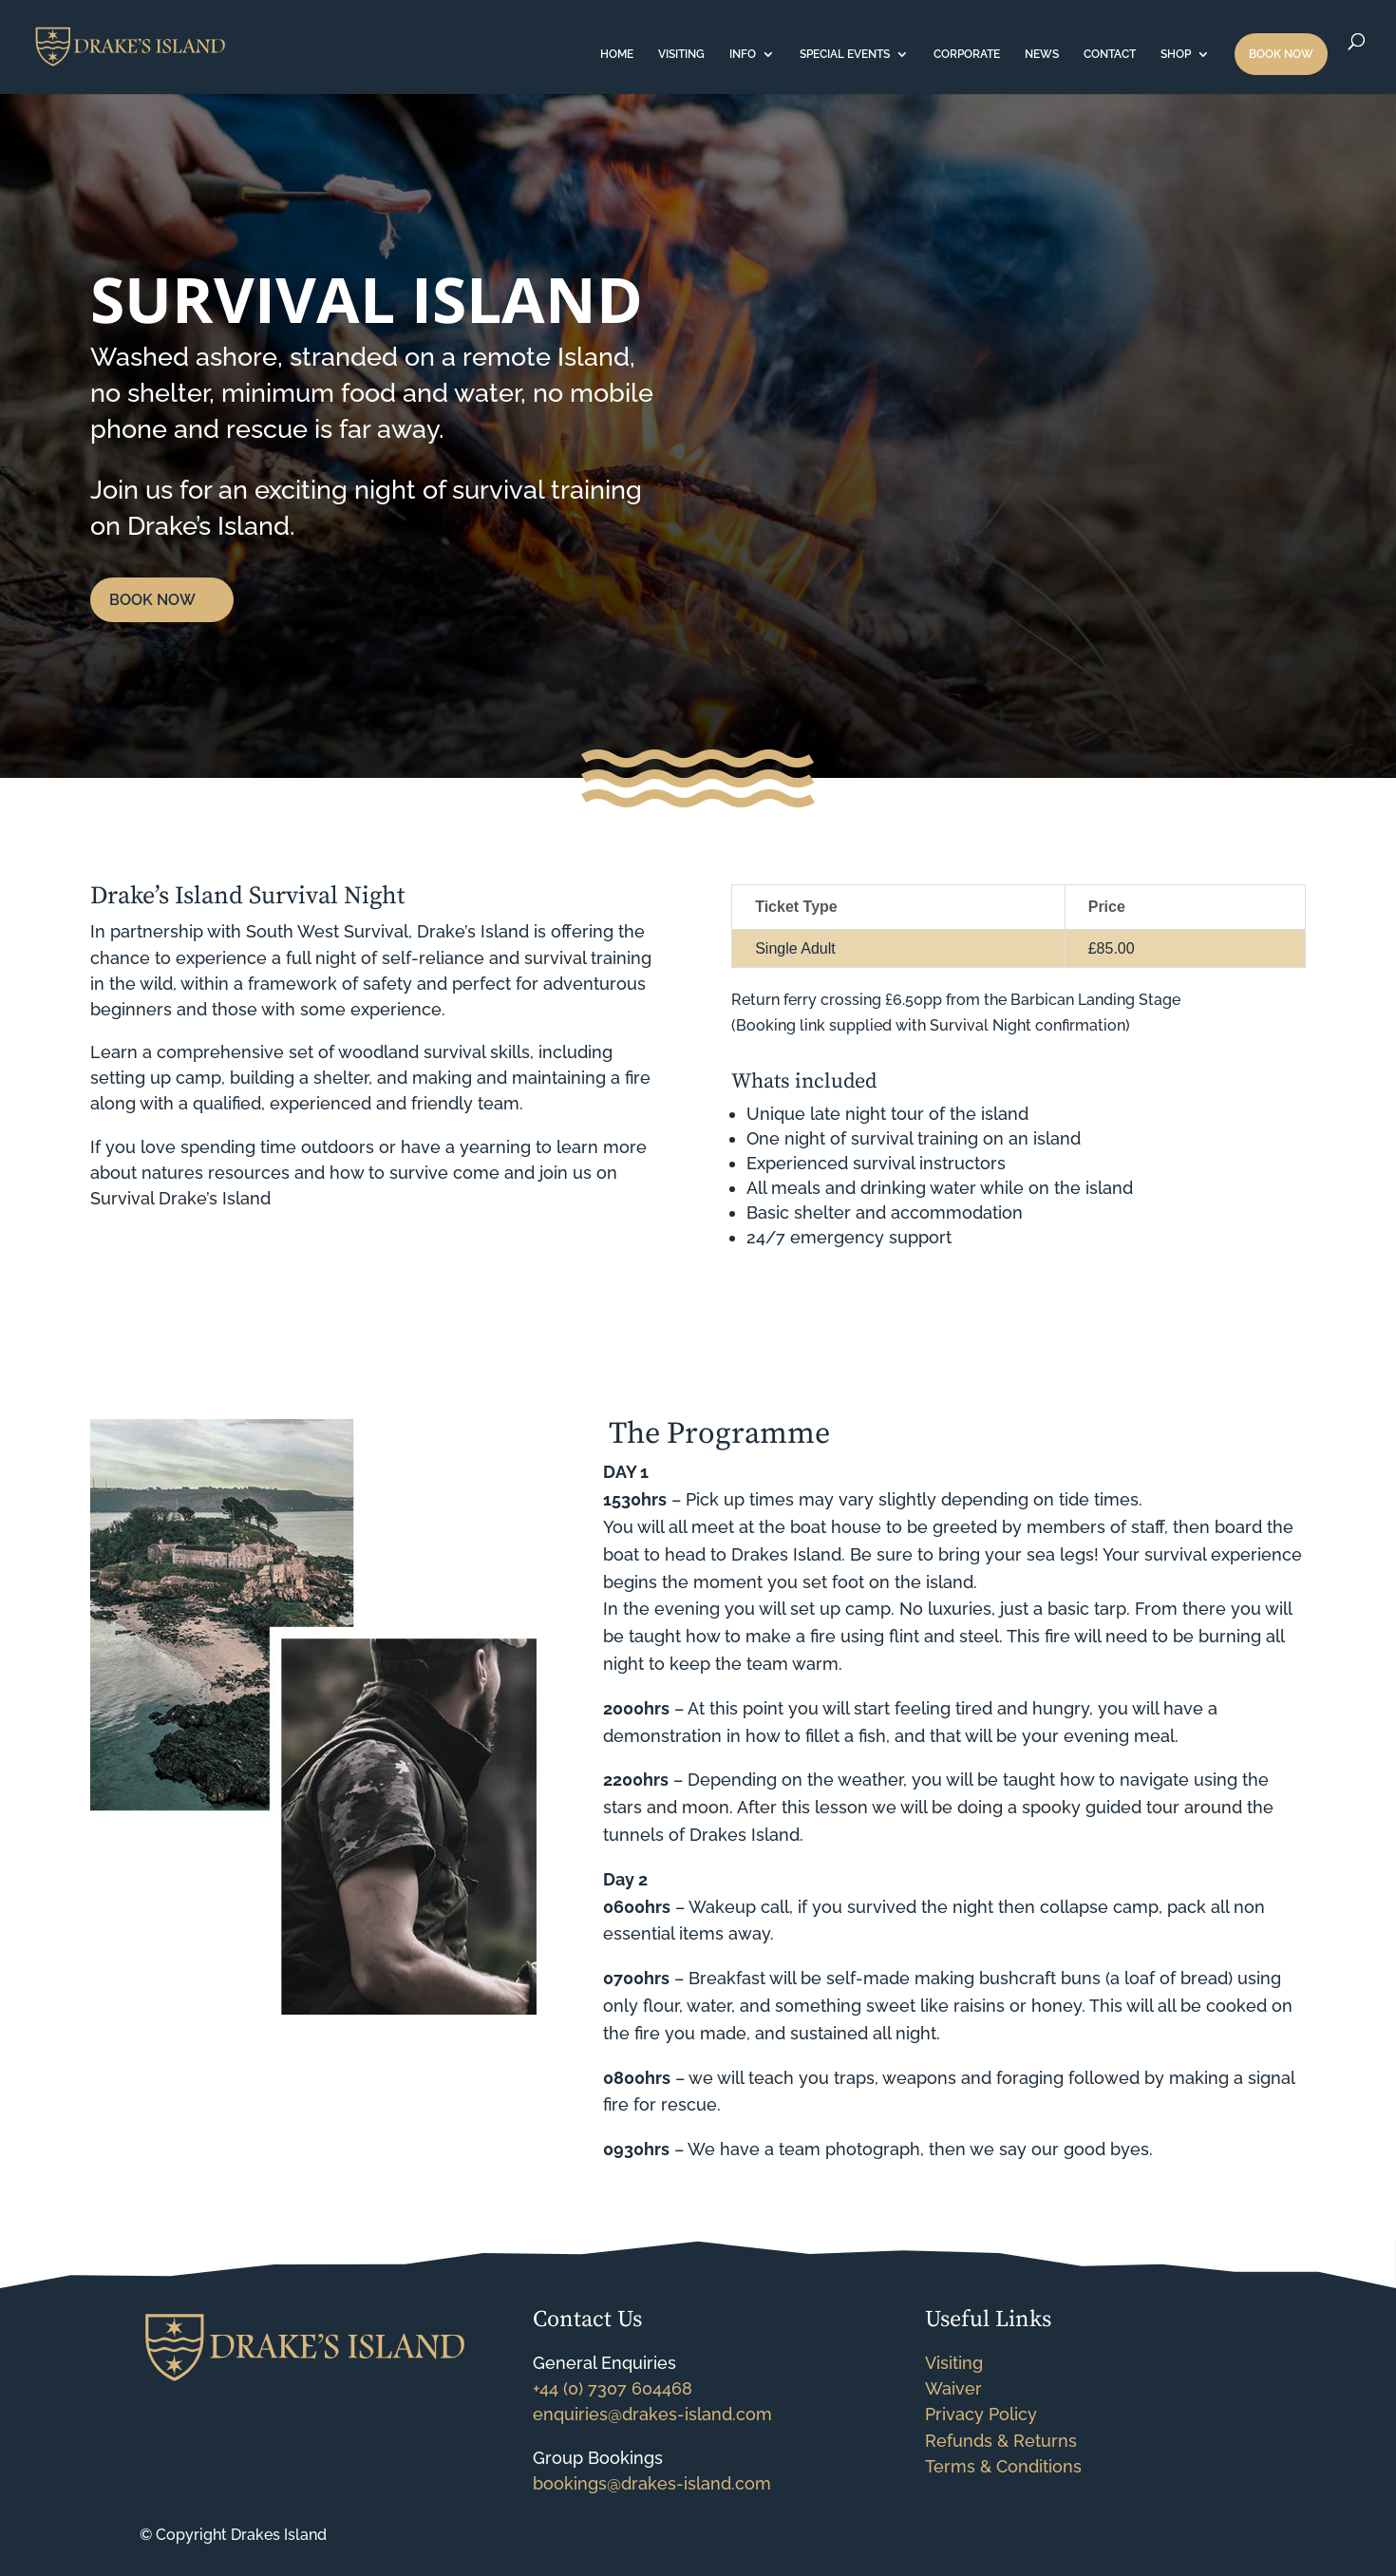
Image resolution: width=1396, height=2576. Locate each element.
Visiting (954, 2363)
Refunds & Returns (1001, 2441)
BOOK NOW (1281, 54)
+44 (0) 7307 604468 (612, 2388)
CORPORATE (967, 54)
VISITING (681, 54)
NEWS (1042, 54)
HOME (616, 54)
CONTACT (1110, 54)
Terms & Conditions (1003, 2466)
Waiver (953, 2388)
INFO (742, 54)
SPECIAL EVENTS (845, 54)
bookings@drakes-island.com (652, 2483)
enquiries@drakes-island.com (652, 2414)
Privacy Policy (981, 2414)
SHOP (1175, 54)
